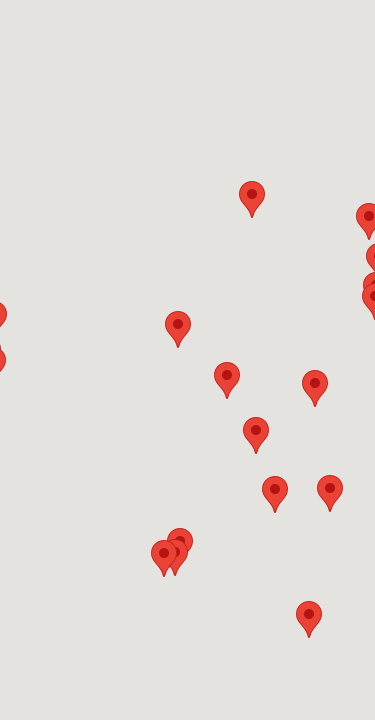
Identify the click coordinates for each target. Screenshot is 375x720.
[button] (315, 388)
